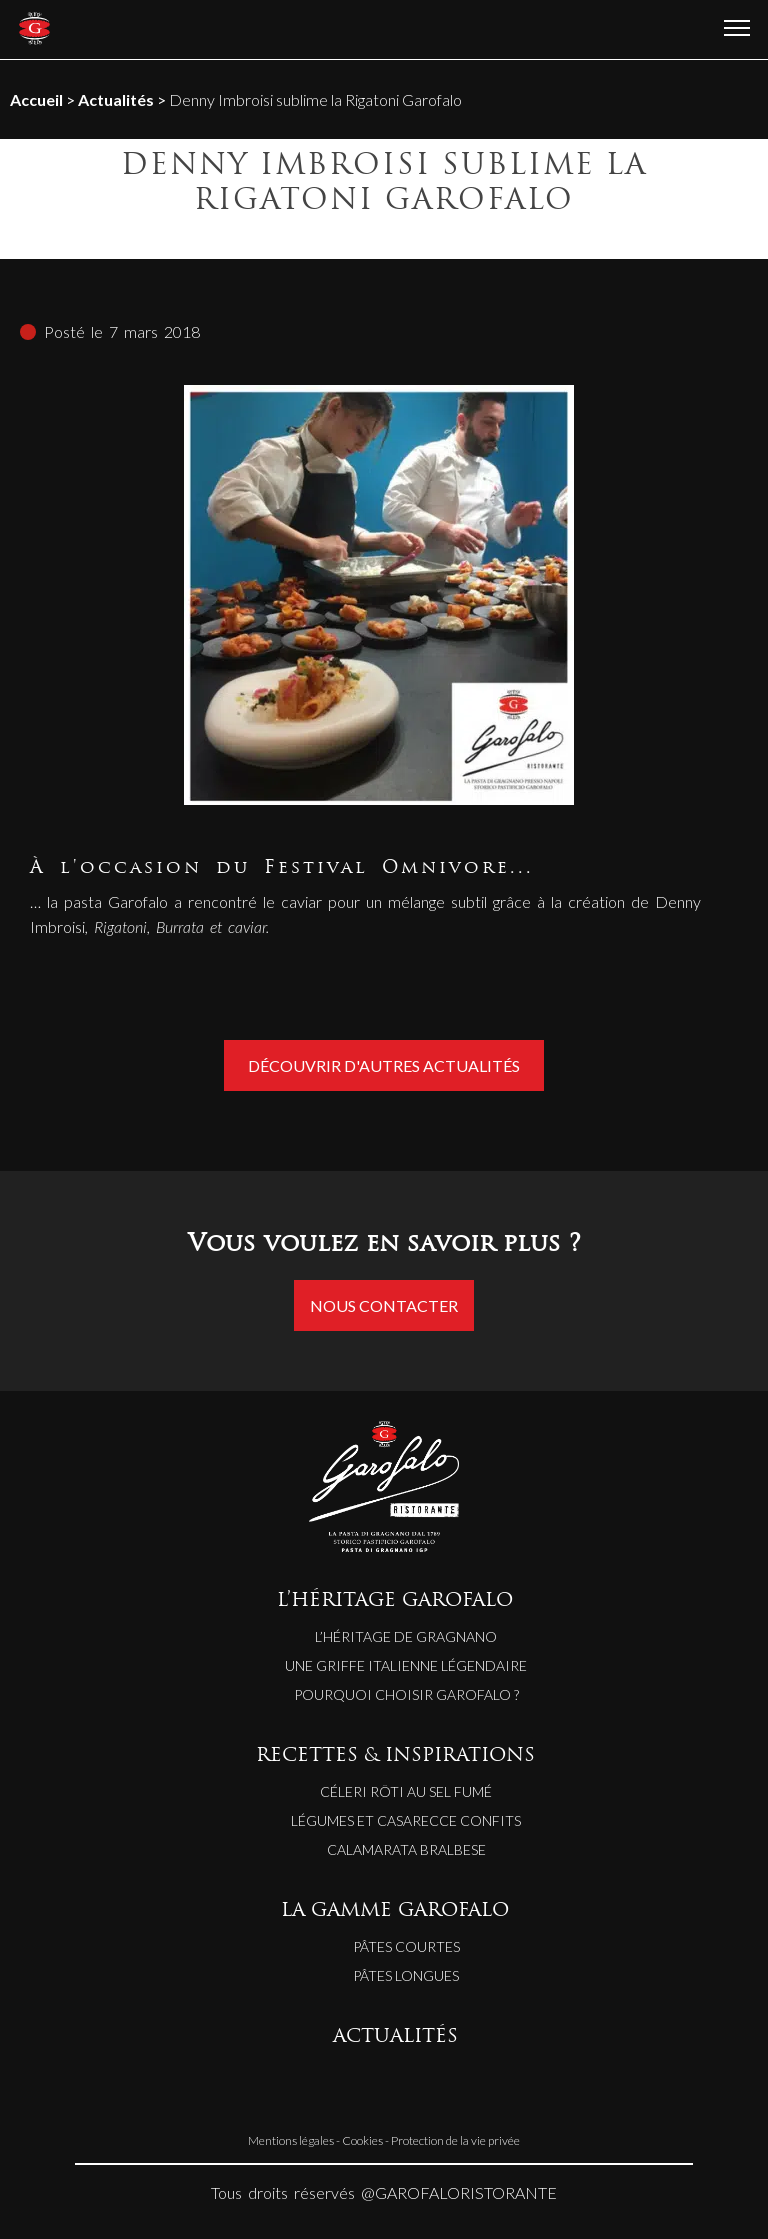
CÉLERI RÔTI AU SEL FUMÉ (406, 1791)
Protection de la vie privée (455, 2140)
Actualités (116, 99)
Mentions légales (291, 2140)
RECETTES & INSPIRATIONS (395, 1756)
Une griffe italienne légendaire (406, 1665)
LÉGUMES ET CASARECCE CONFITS (406, 1820)
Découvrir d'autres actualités (384, 1065)
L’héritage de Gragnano (406, 1636)
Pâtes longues (406, 1975)
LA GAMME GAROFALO (395, 1911)
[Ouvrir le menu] (737, 29)
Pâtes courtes (406, 1946)
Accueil (36, 99)
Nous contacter (384, 1305)
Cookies (362, 2140)
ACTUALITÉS (395, 2037)
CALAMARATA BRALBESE (406, 1849)
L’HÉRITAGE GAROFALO (395, 1601)
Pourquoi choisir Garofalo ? (406, 1694)
